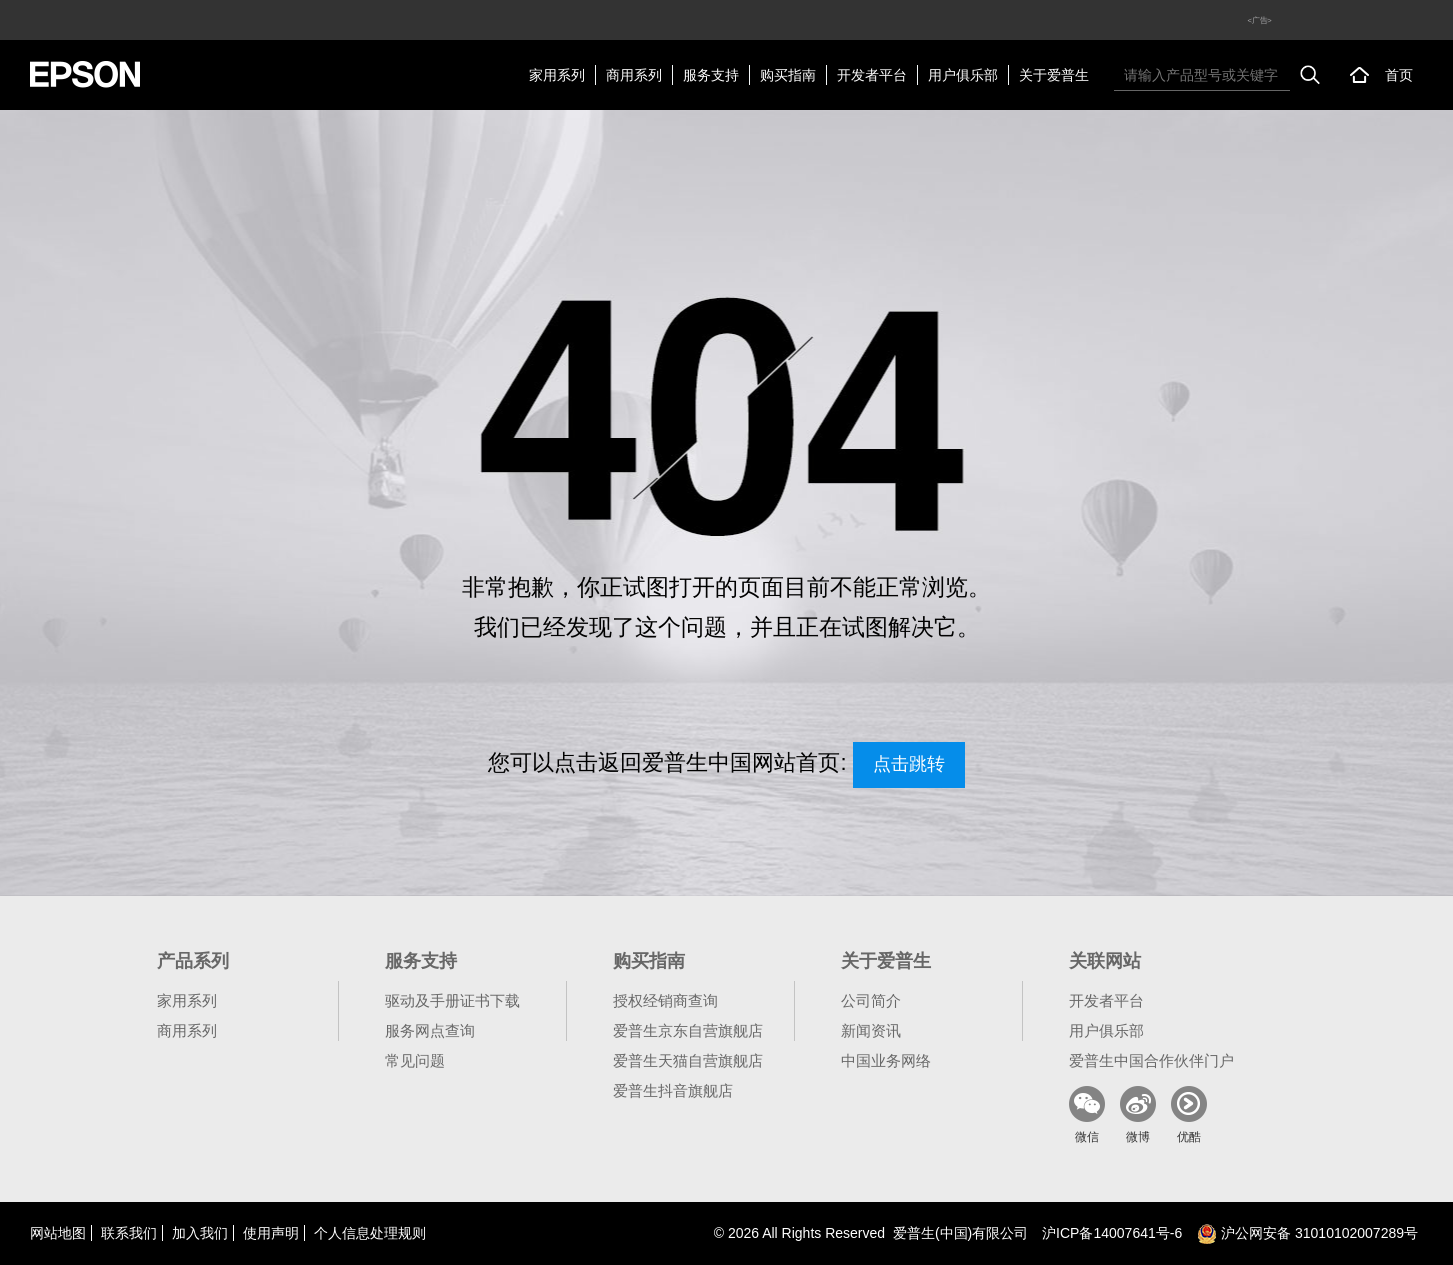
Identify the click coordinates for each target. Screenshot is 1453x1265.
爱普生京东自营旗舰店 (688, 1030)
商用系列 (634, 75)
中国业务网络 (886, 1060)
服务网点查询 (430, 1030)
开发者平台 (872, 75)
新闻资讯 (871, 1030)
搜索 (1310, 75)
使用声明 (271, 1233)
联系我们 (129, 1233)
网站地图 (58, 1233)
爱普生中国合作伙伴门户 (1151, 1060)
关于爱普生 (1054, 75)
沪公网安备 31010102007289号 (1307, 1233)
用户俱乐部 (963, 75)
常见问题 (415, 1060)
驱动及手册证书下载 (452, 1000)
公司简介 (871, 1000)
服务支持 (711, 75)
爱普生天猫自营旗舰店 (688, 1060)
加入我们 (200, 1233)
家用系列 (557, 75)
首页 (1399, 75)
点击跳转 (909, 764)
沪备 (1112, 1233)
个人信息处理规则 (370, 1233)
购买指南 (788, 75)
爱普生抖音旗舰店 (673, 1090)
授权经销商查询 (665, 1000)
